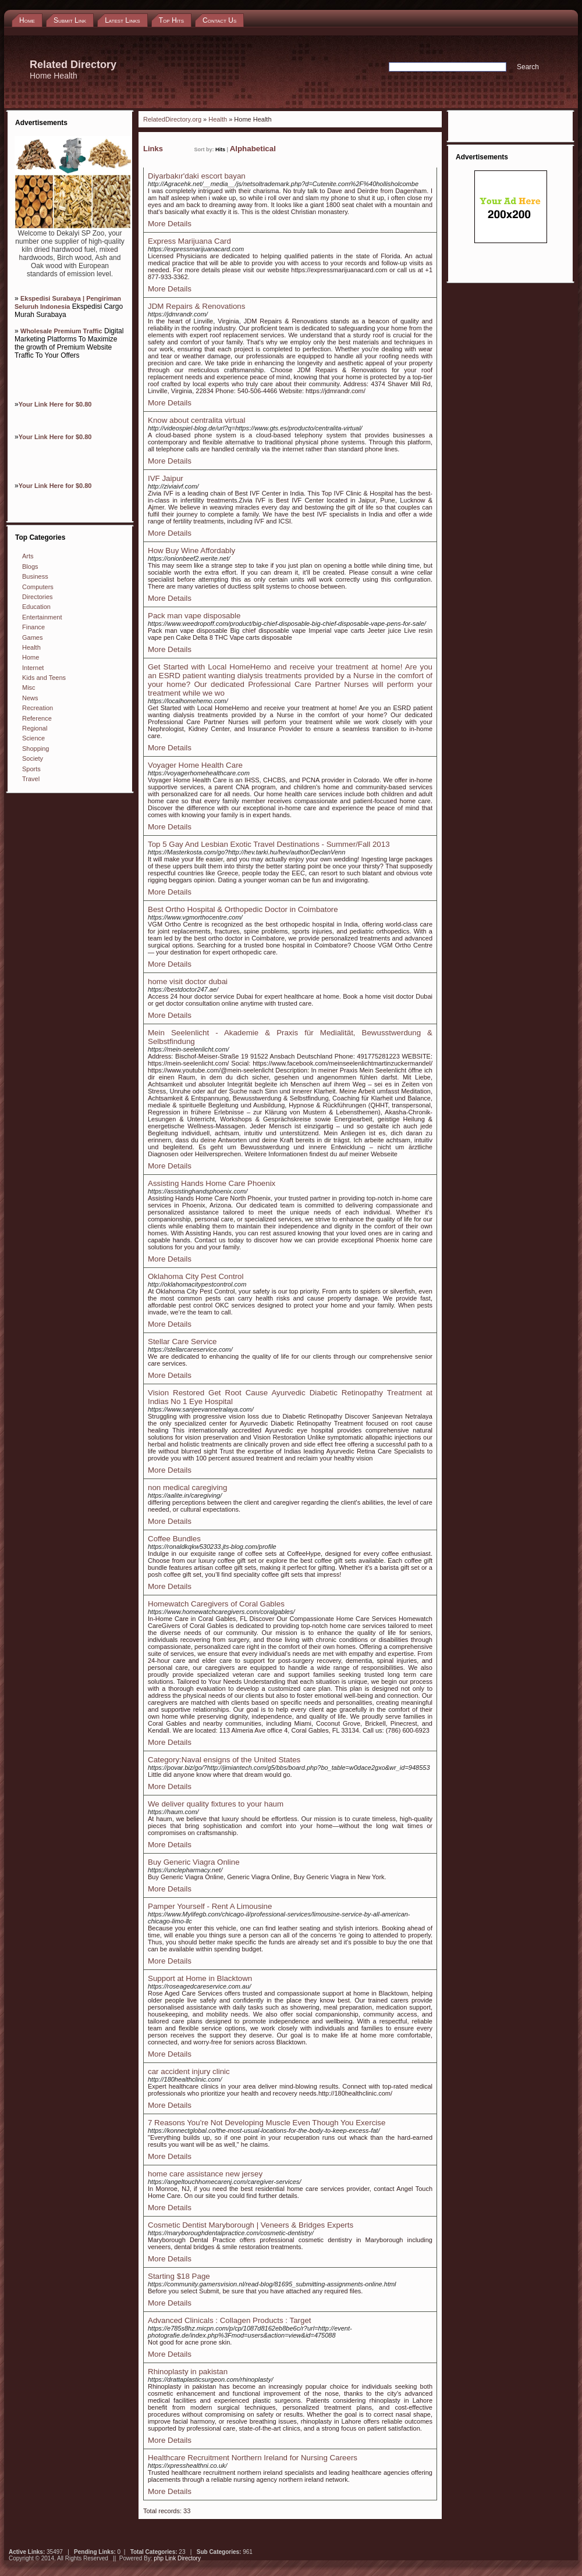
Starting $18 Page (179, 2276)
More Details (169, 223)
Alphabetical (253, 148)
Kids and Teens (44, 677)
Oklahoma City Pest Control (195, 1276)
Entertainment (42, 617)
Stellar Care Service (182, 1341)
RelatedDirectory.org (172, 119)
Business (35, 576)
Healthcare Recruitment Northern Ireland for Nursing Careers (252, 2457)
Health (31, 647)
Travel (31, 778)
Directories (37, 596)
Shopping (35, 748)
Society (32, 758)
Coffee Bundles (174, 1538)
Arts (28, 556)
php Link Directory (177, 2558)
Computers (38, 586)
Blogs (30, 566)
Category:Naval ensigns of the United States (224, 1759)
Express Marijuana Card (189, 241)
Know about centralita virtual (196, 420)
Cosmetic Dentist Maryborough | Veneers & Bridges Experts (250, 2225)
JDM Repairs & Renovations (196, 306)
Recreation (37, 707)
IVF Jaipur (165, 478)
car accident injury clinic (189, 2071)
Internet (33, 667)
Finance (33, 626)
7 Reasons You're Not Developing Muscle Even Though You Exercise (266, 2122)
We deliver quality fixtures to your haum (215, 1804)
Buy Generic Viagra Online (194, 1862)
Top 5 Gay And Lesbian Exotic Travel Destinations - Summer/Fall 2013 (269, 844)
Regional (34, 728)
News (30, 697)
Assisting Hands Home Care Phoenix (211, 1183)
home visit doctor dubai (188, 981)
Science (33, 738)
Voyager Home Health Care (195, 765)
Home (30, 657)
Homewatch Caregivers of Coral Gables (216, 1603)
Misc (29, 687)
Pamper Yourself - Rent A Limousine (210, 1906)
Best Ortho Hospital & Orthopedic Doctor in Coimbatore (243, 909)
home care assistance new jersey (205, 2173)
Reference (37, 718)
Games (32, 637)
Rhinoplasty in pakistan (188, 2371)
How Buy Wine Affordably (191, 550)
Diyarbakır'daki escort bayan (197, 176)
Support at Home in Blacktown (200, 1978)
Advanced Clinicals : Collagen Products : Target (229, 2320)
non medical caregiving (187, 1487)
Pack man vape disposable (194, 615)
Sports (31, 768)
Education (36, 606)
